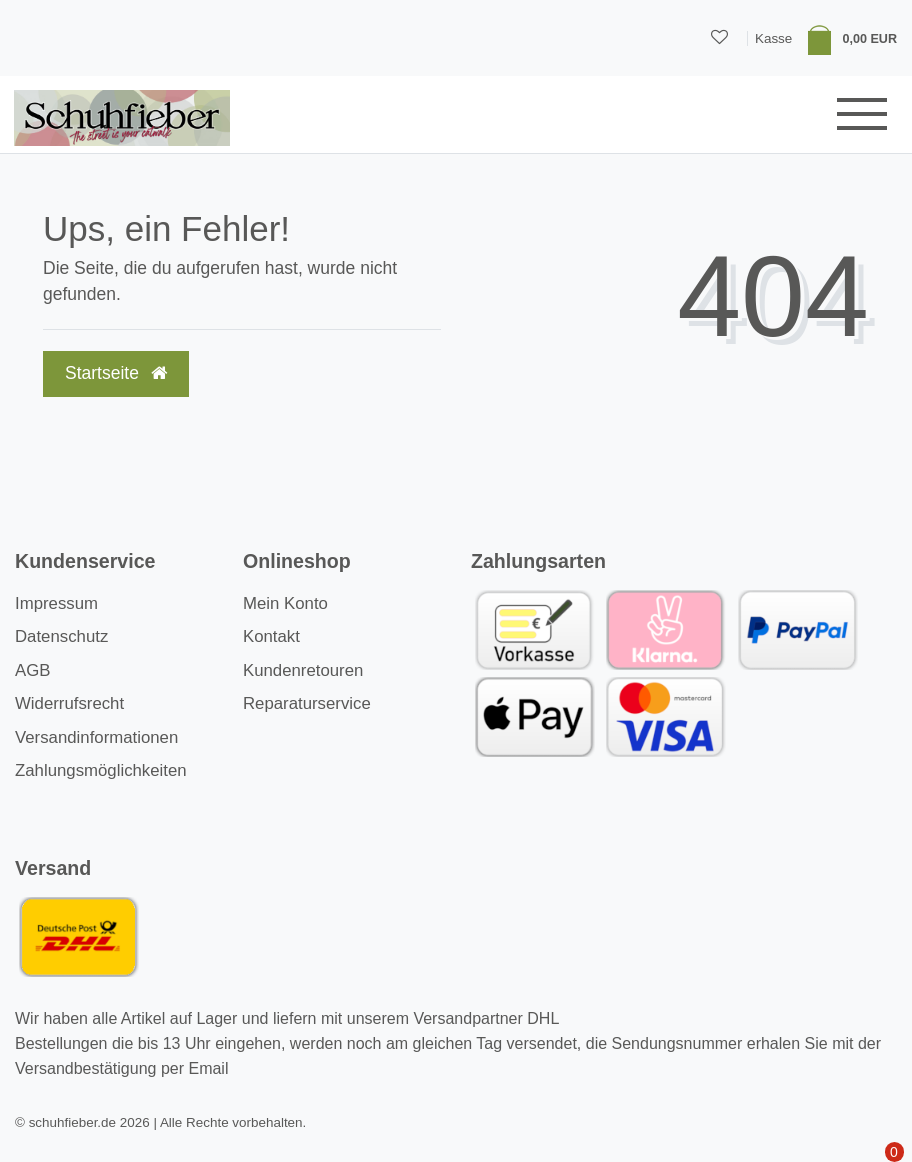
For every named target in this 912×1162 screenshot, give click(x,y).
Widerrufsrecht (69, 703)
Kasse (773, 38)
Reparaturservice (307, 703)
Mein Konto (285, 603)
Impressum (56, 603)
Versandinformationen (96, 737)
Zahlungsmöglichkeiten (101, 770)
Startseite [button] (116, 373)
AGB (32, 670)
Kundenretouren (303, 670)
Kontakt (271, 636)
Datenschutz (61, 636)
